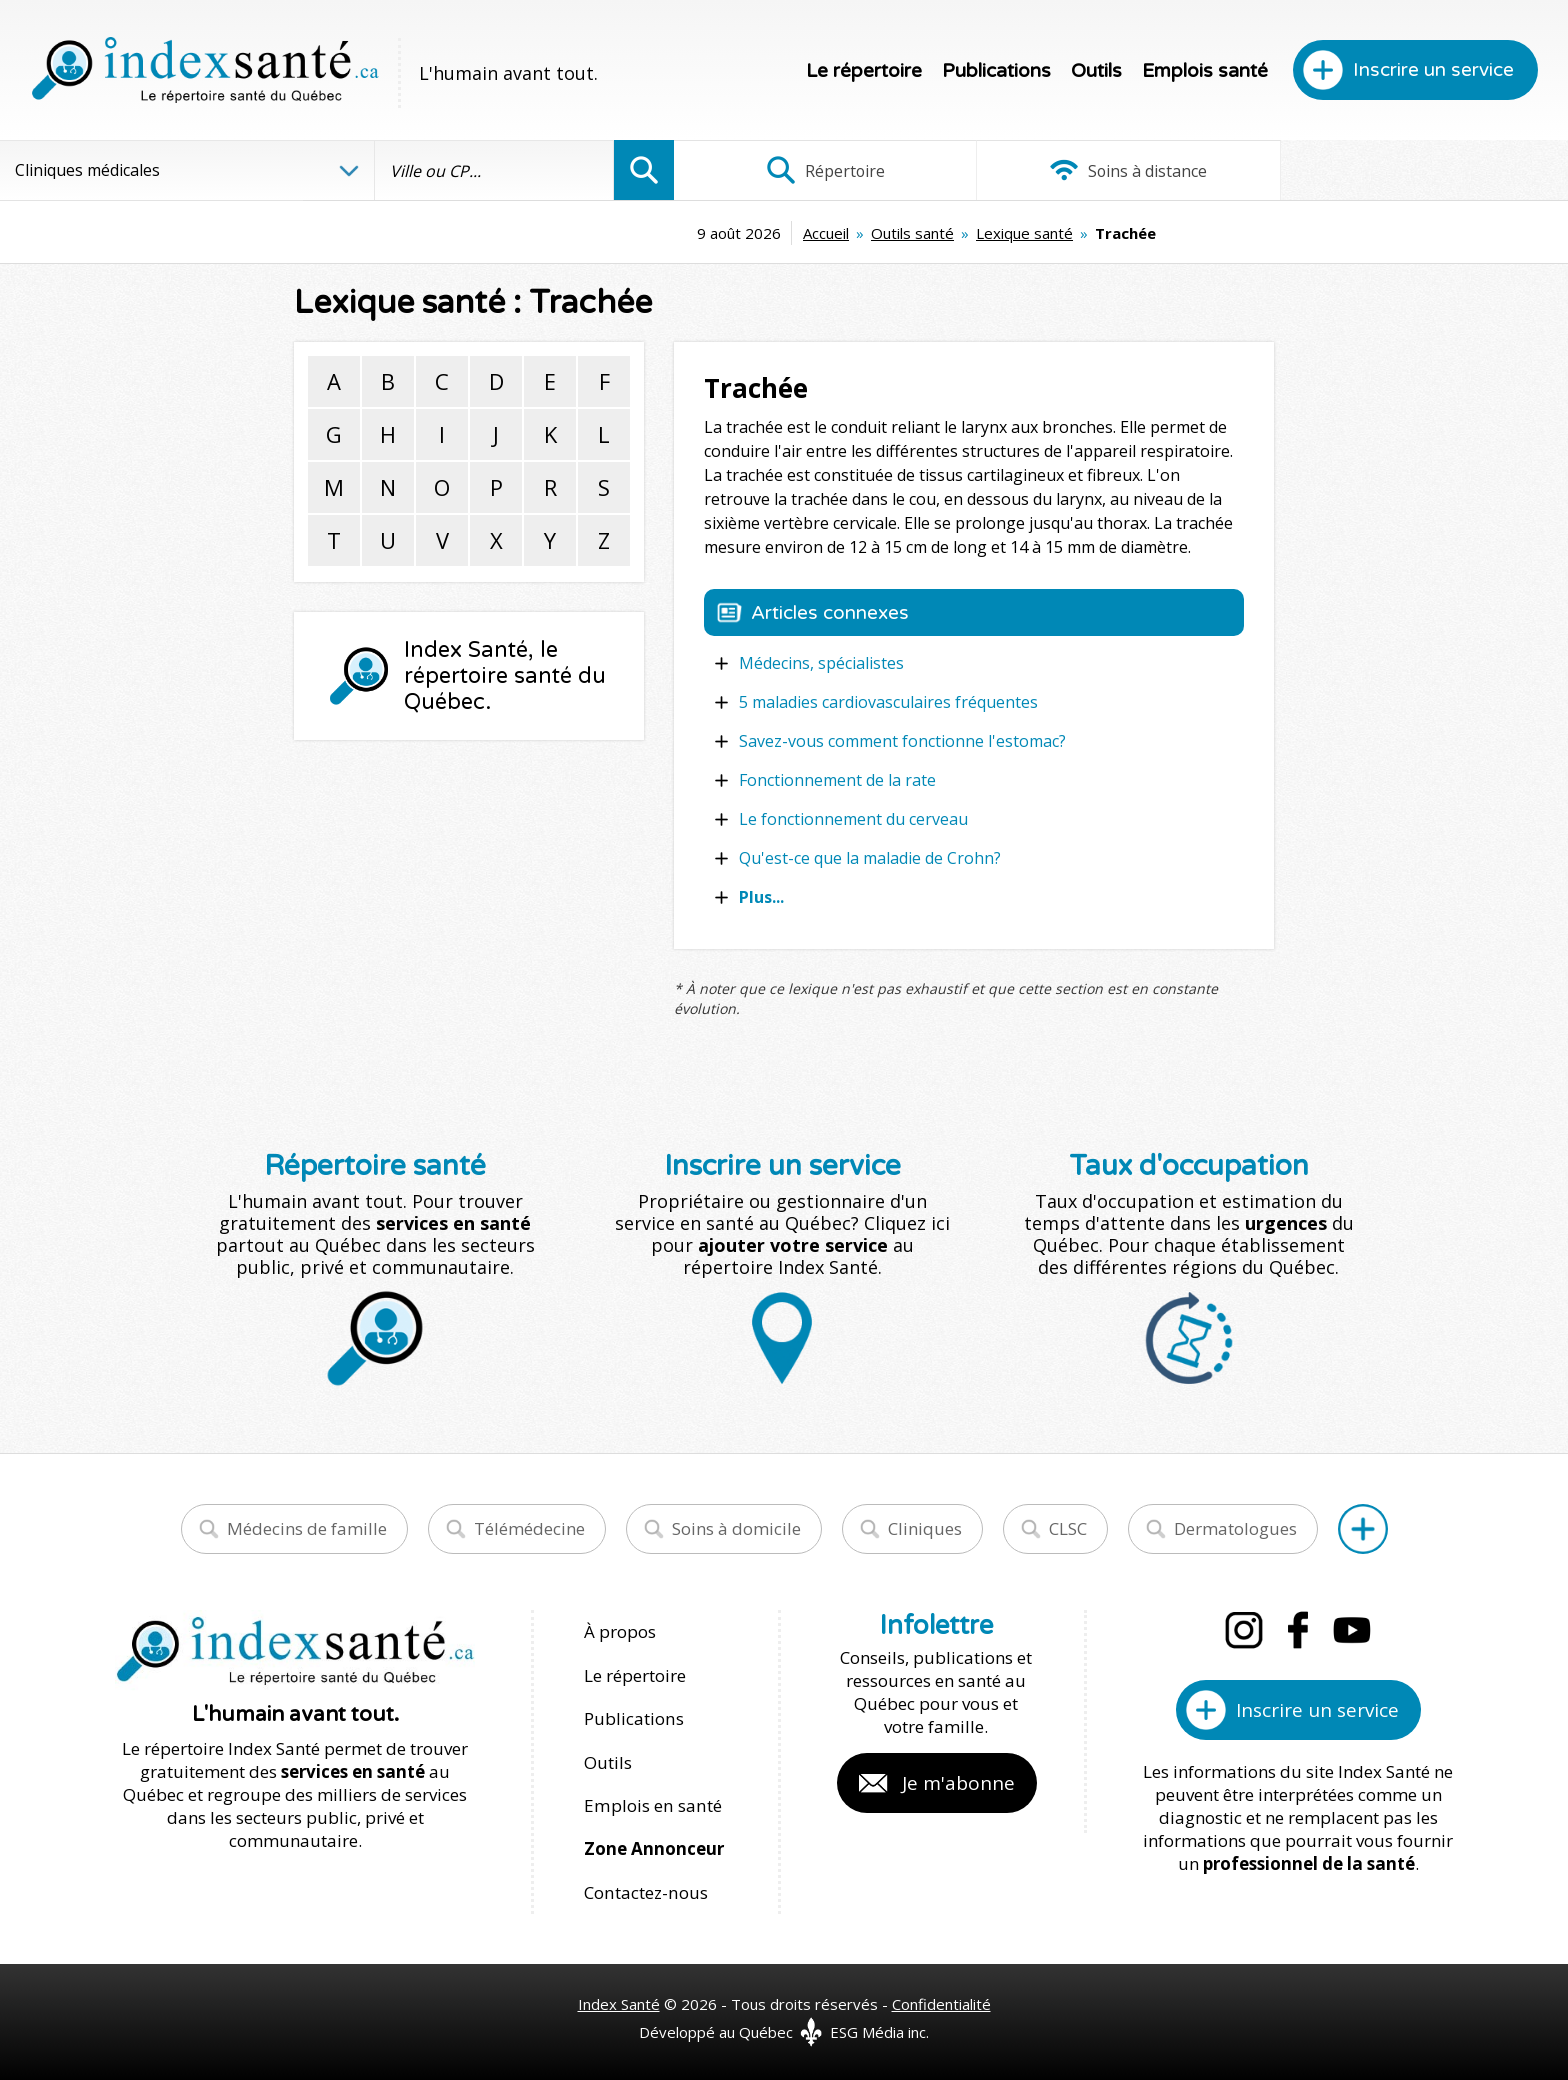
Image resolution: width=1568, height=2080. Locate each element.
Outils (1096, 71)
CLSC (1068, 1528)
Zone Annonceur (654, 1846)
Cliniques (925, 1528)
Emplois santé (1205, 71)
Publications (996, 71)
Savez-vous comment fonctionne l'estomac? (902, 741)
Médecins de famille (307, 1528)
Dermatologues (1235, 1528)
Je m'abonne (958, 1783)
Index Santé (619, 2001)
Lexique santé (882, 233)
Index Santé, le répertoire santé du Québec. (505, 676)
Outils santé (770, 233)
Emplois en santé (651, 1803)
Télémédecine (529, 1528)
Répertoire (823, 170)
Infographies (1419, 170)
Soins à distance (1120, 170)
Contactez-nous (645, 1889)
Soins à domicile (736, 1528)
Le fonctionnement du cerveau (853, 819)
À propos (620, 1631)
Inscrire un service (1433, 70)
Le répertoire (864, 71)
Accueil (684, 233)
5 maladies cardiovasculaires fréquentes (888, 702)
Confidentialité (941, 2001)
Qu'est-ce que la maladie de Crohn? (870, 858)
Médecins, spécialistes (821, 663)
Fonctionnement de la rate (837, 780)
